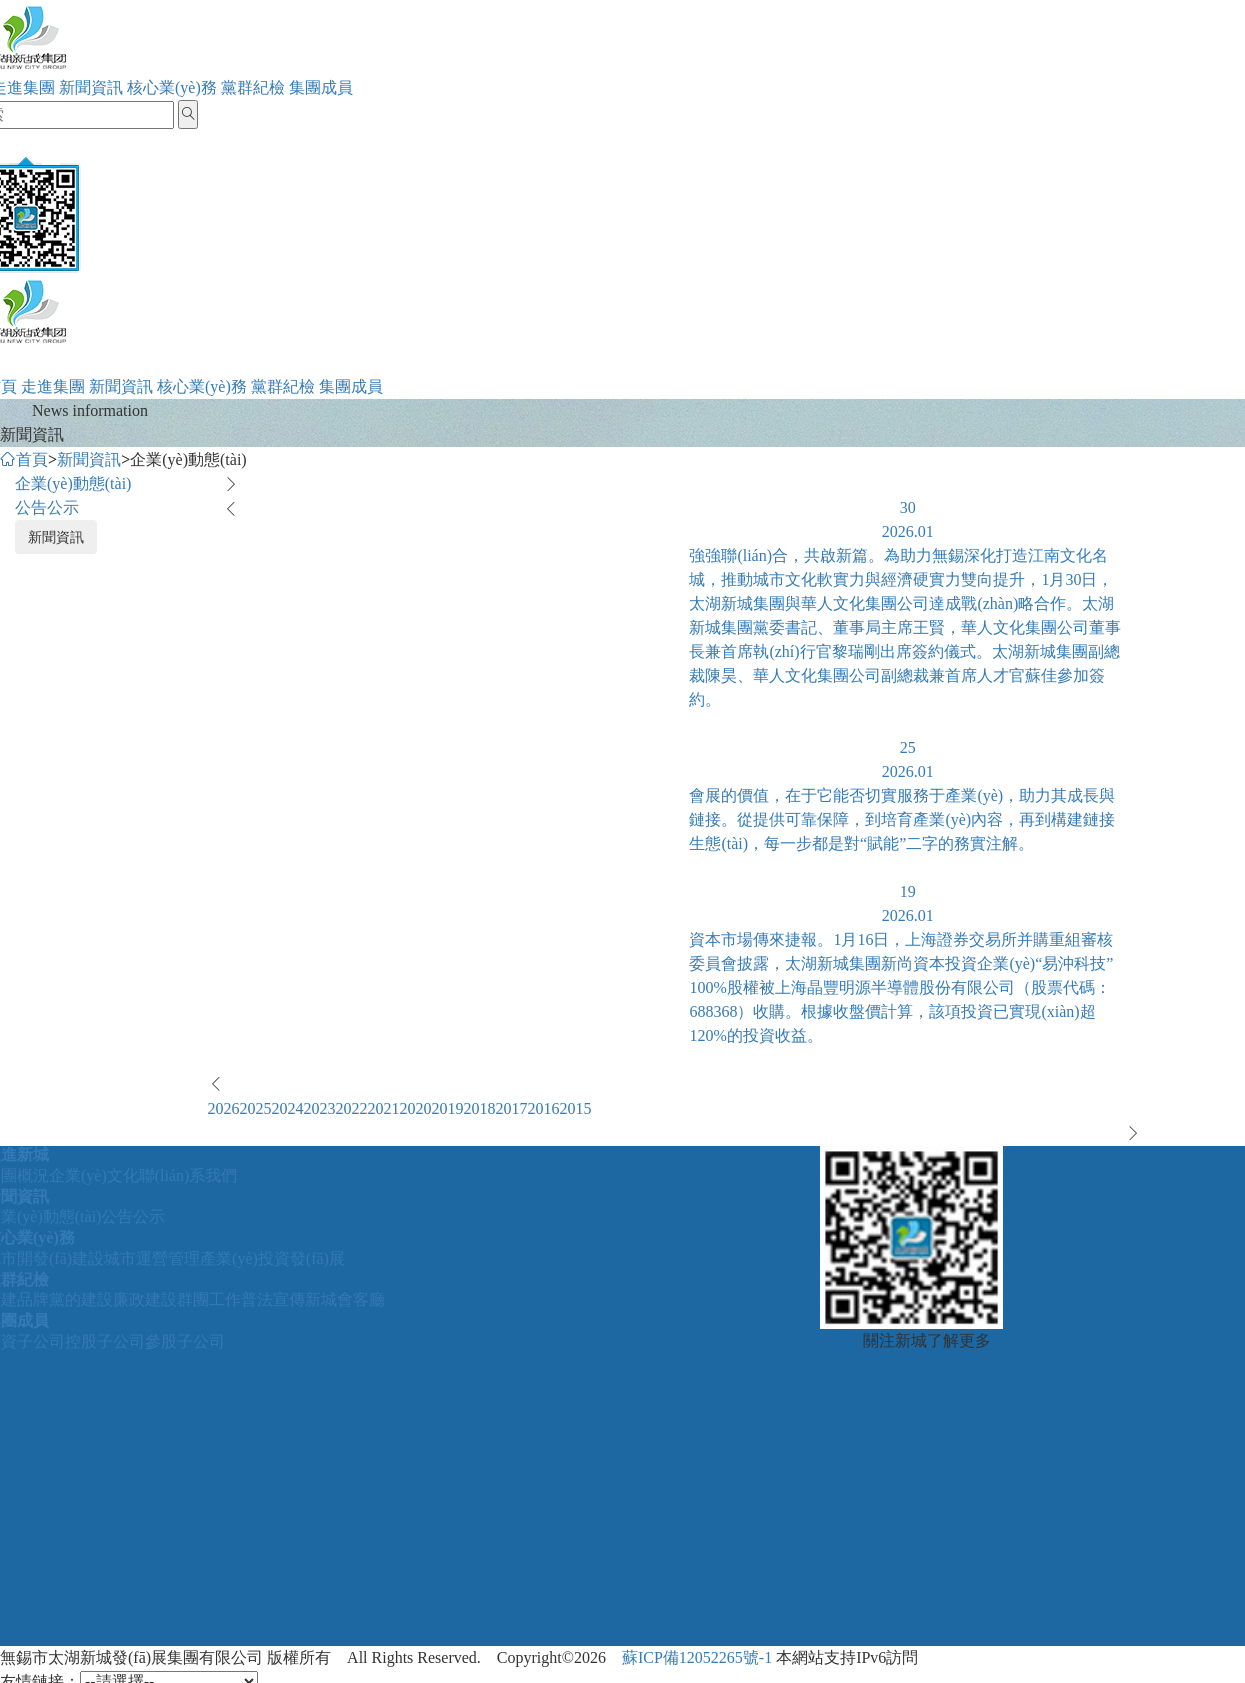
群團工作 (209, 1299)
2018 (480, 1108)
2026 (224, 1108)
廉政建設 (145, 1299)
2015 (576, 1108)
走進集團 (53, 386)
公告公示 (47, 507)
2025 (256, 1108)
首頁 (24, 459)
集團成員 (321, 87)
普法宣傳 (273, 1299)
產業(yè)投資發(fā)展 (272, 1258)
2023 (320, 1108)
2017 (512, 1108)
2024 (288, 1108)
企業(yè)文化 (94, 1175)
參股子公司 (185, 1341)
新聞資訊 (91, 87)
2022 (352, 1108)
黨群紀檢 (253, 87)
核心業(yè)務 (172, 87)
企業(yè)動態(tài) (73, 483)
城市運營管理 (152, 1258)
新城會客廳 (345, 1299)
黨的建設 (81, 1299)
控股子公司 (105, 1341)
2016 (544, 1108)
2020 (416, 1108)
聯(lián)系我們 (188, 1175)
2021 (384, 1108)
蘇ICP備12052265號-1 (697, 1657)
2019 (448, 1108)
